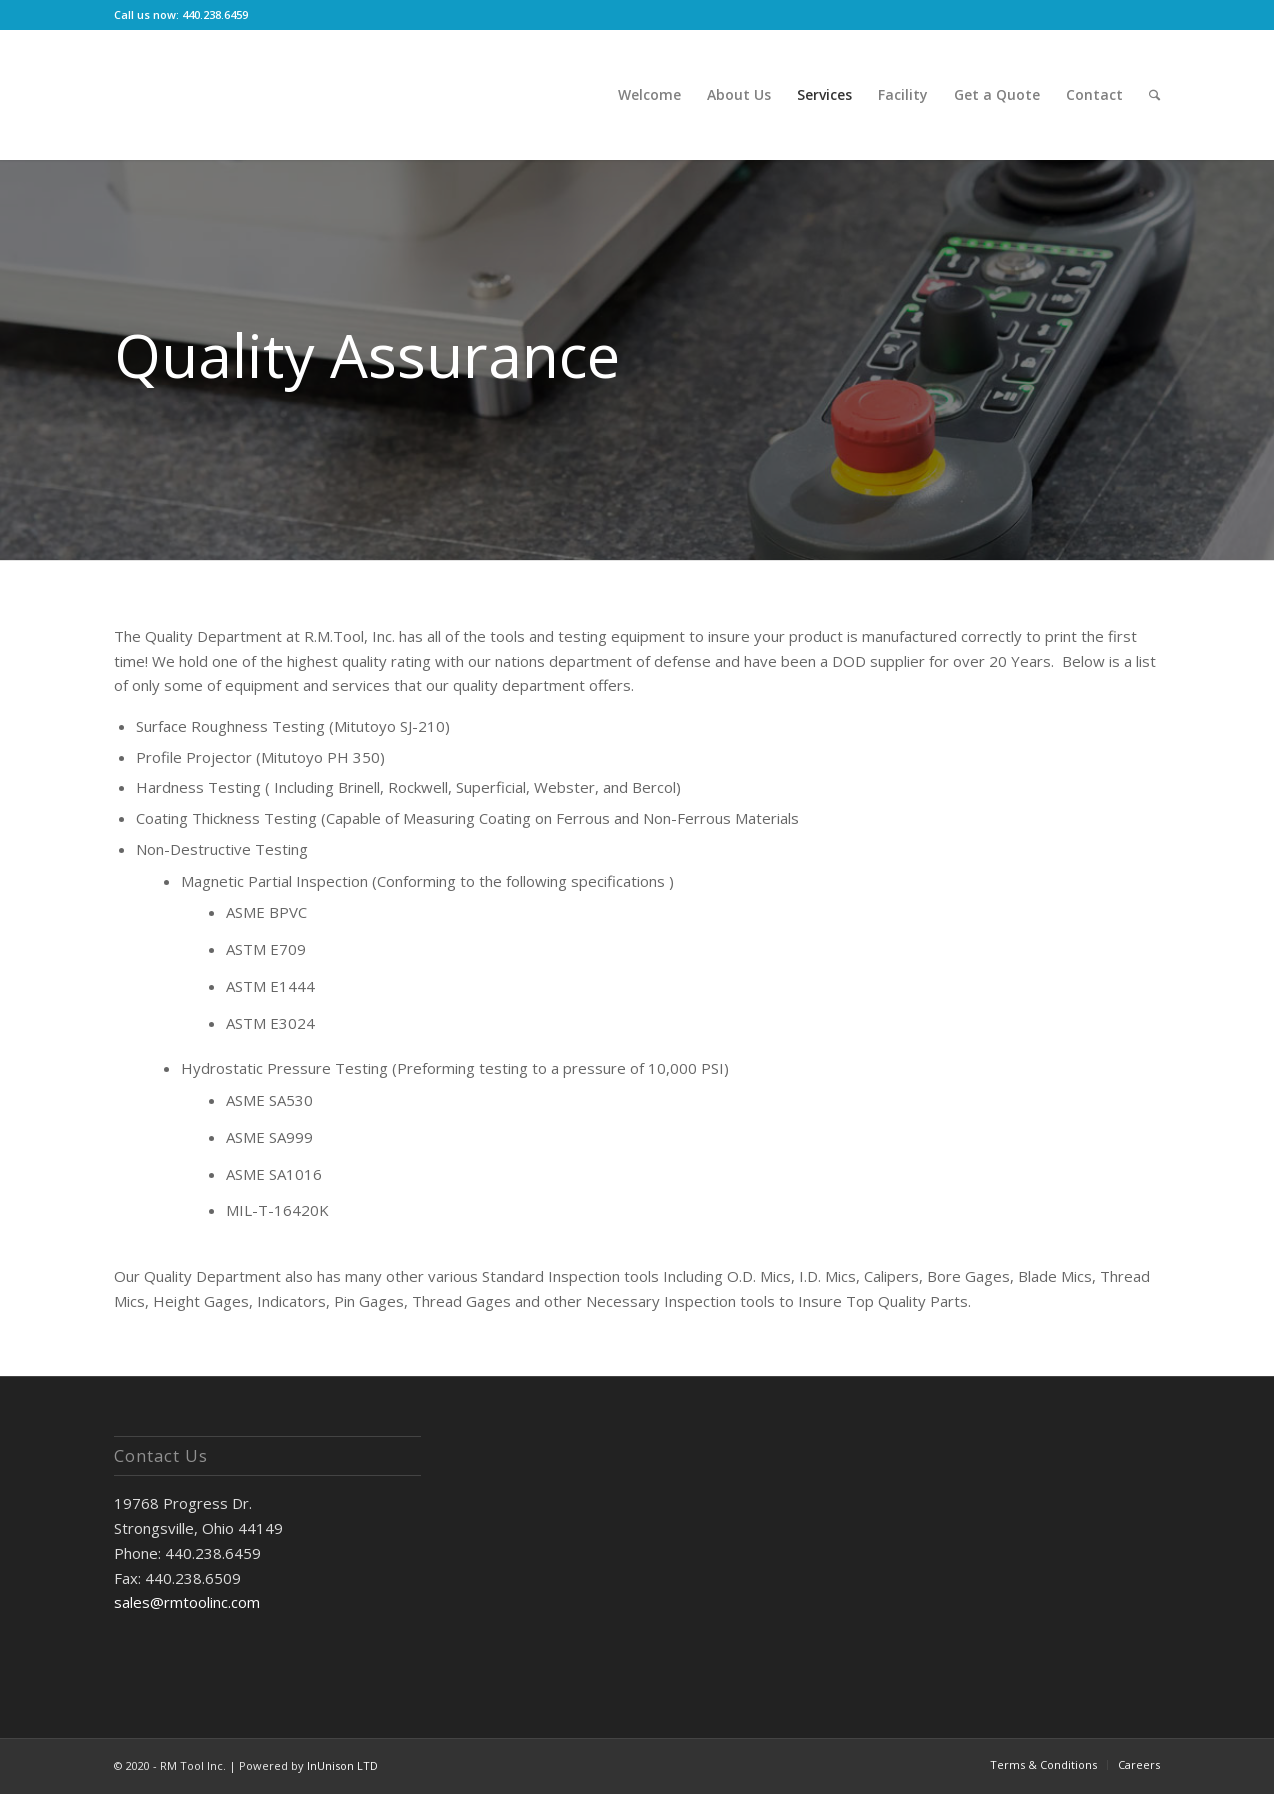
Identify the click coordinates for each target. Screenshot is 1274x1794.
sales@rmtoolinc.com (187, 1602)
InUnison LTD (342, 1765)
